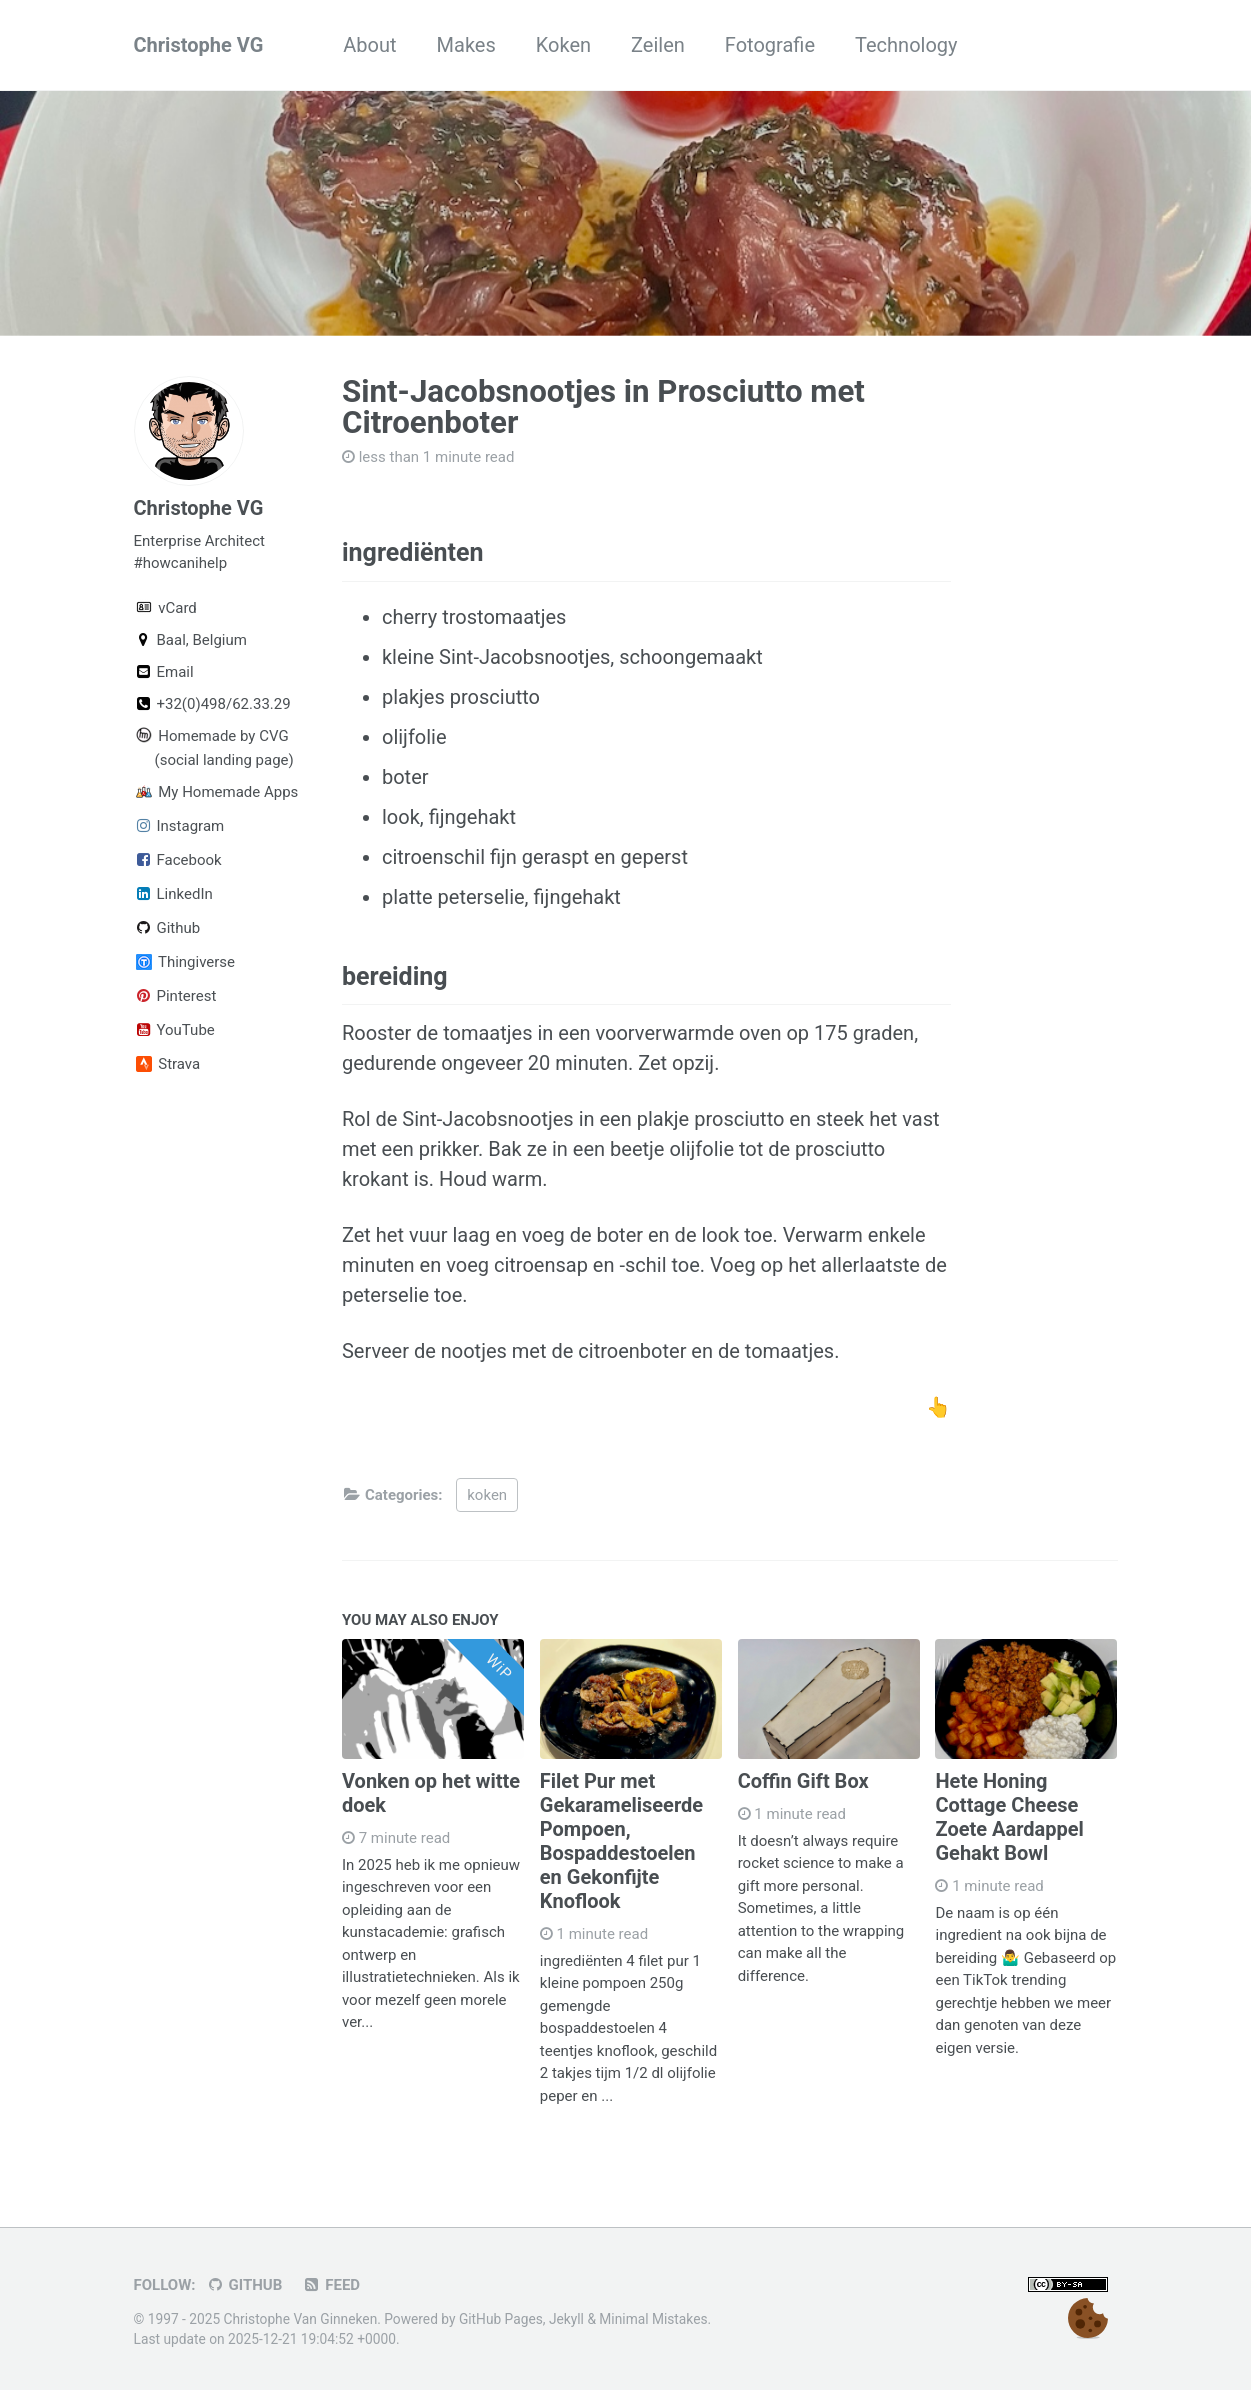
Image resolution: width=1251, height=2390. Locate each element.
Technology (906, 45)
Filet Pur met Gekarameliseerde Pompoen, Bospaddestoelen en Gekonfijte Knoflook (621, 1841)
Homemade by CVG (210, 736)
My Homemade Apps (210, 792)
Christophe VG (199, 45)
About (369, 45)
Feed (331, 2285)
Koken (563, 45)
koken (487, 1495)
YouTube (174, 1030)
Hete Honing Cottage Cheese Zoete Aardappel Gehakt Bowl (1009, 1817)
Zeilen (658, 45)
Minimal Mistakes (653, 2319)
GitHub (244, 2285)
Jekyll (566, 2319)
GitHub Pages (501, 2319)
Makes (466, 45)
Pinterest (175, 996)
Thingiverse (186, 962)
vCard (166, 608)
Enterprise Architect (199, 541)
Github (167, 928)
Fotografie (770, 45)
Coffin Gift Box (803, 1781)
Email (164, 672)
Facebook (178, 860)
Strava (168, 1064)
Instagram (179, 826)
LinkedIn (173, 894)
